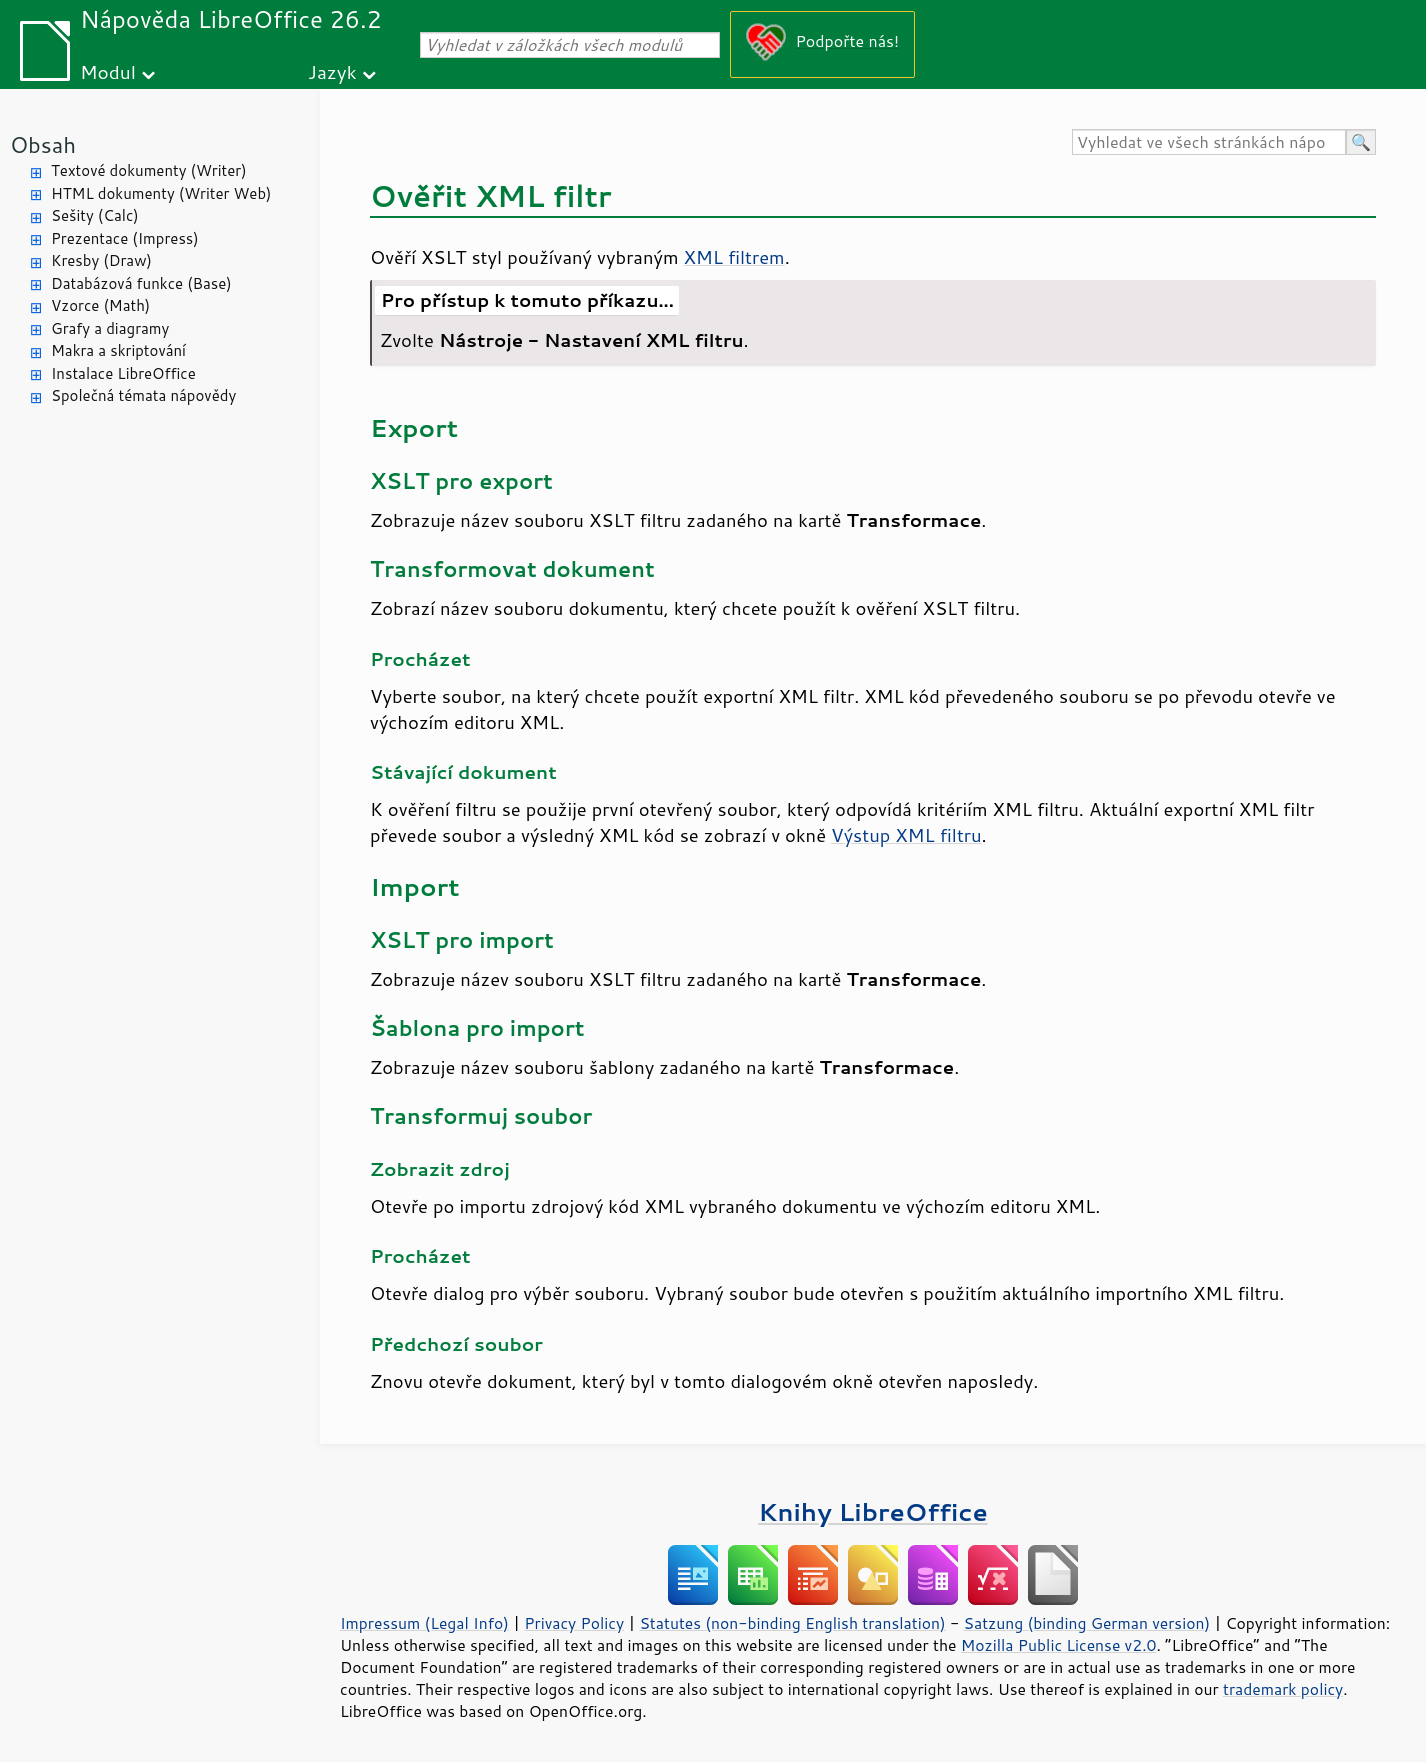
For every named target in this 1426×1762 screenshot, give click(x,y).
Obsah (43, 144)
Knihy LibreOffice (873, 1511)
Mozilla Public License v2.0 (1059, 1645)
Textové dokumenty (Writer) (149, 170)
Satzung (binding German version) (1087, 1623)
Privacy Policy (574, 1623)
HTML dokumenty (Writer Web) (161, 193)
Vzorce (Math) (100, 305)
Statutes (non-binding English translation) (792, 1623)
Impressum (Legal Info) (424, 1623)
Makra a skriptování (118, 350)
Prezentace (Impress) (125, 238)
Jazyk (332, 71)
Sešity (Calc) (95, 215)
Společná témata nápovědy (143, 395)
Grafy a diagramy (110, 328)
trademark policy (1283, 1689)
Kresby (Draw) (101, 260)
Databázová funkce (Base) (141, 283)
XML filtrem (734, 257)
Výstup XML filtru (906, 835)
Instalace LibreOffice (123, 373)
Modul (108, 71)
